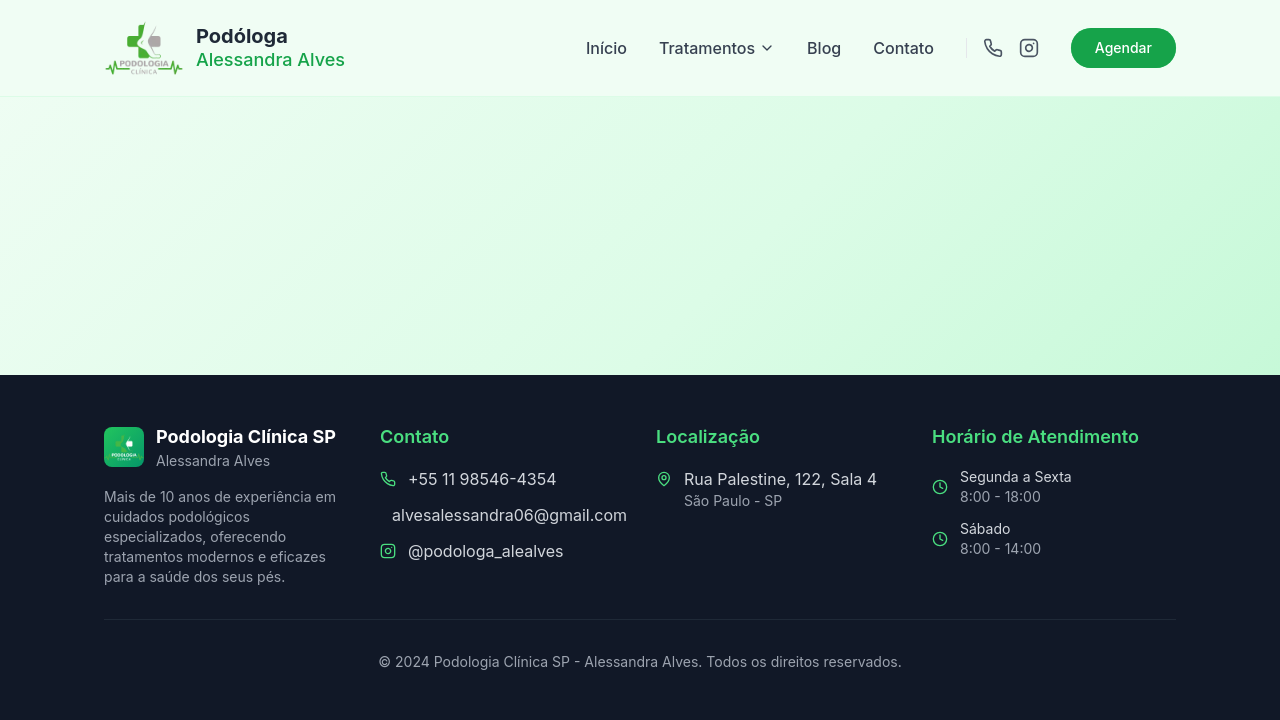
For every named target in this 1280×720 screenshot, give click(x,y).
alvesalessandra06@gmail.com (509, 515)
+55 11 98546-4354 (482, 479)
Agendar (1123, 47)
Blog (824, 48)
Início (606, 48)
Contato (903, 48)
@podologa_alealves (486, 551)
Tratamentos (717, 48)
